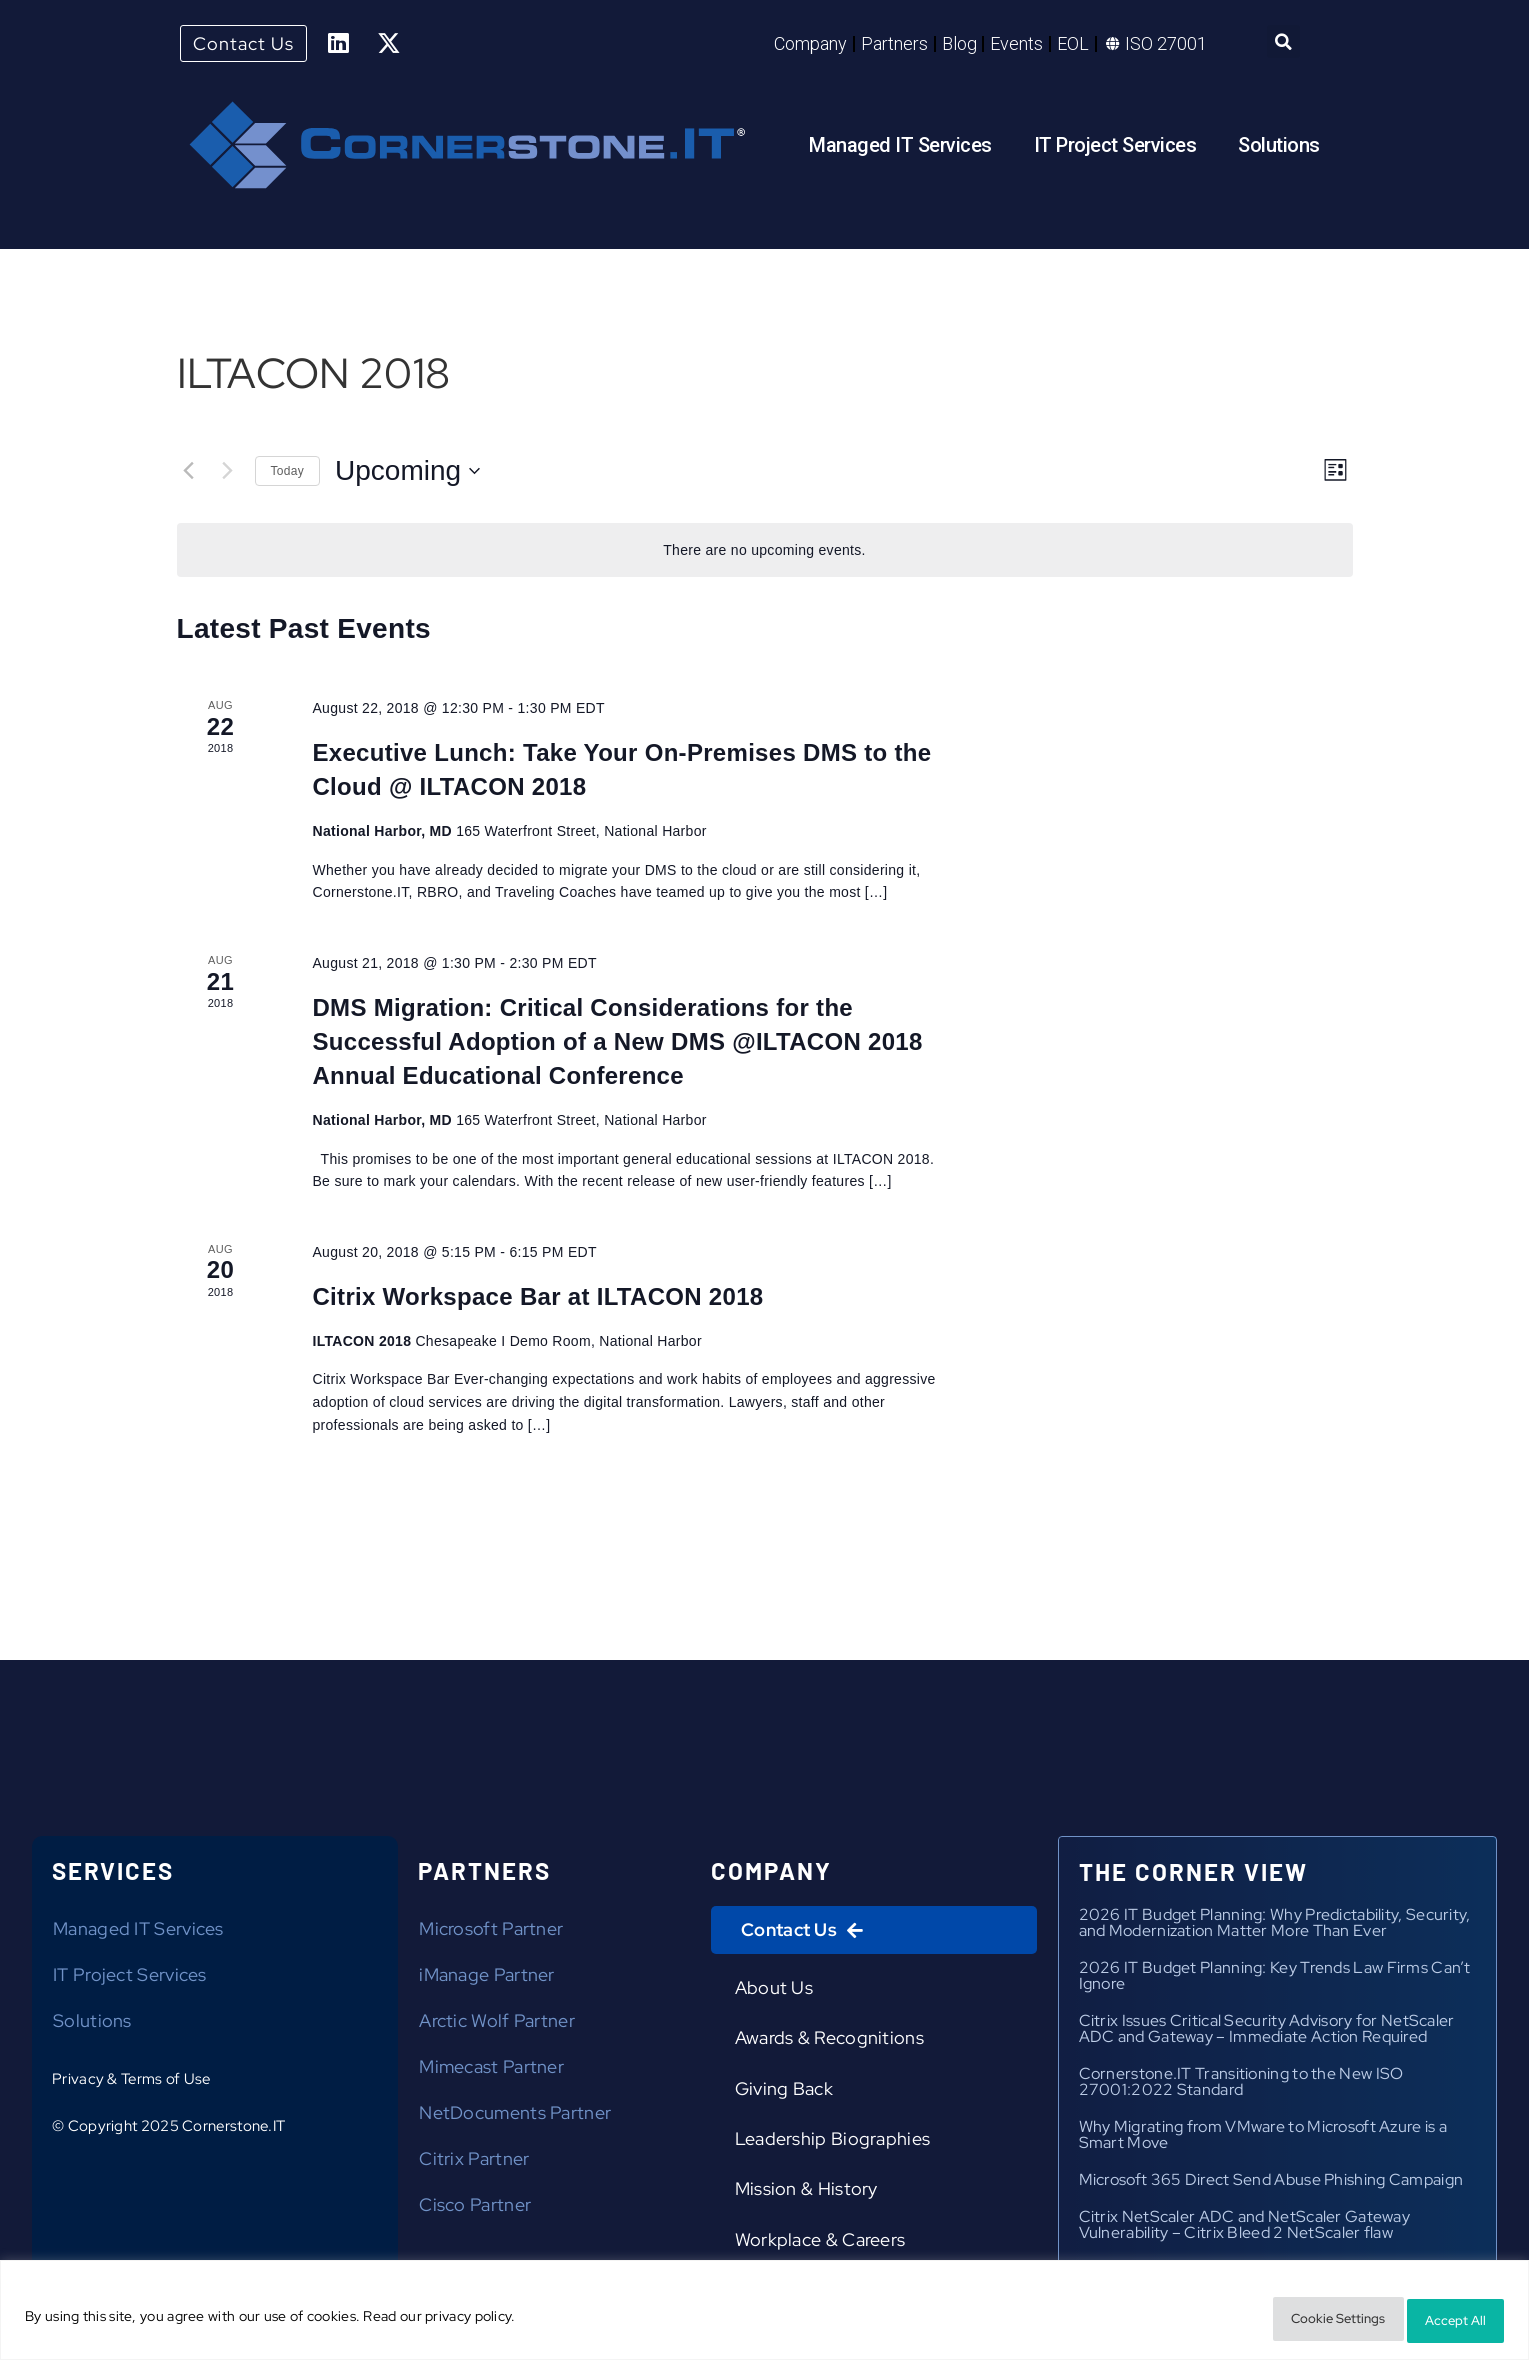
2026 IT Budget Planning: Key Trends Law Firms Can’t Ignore (1275, 1980)
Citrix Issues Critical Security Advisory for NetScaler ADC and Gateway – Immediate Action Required (1267, 2033)
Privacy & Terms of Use (131, 2084)
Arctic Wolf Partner (497, 2025)
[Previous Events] (189, 475)
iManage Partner (487, 1979)
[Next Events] (228, 475)
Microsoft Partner (491, 1933)
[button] (1283, 44)
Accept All (1443, 2321)
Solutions (1279, 149)
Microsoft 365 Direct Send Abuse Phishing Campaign (1271, 2184)
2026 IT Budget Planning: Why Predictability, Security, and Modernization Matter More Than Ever (1275, 1927)
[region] (764, 2314)
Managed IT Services (900, 149)
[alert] (765, 554)
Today (288, 475)
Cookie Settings (1296, 2321)
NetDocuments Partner (515, 2117)
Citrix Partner (474, 2163)
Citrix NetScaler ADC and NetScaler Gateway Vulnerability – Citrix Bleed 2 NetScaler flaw (1245, 2229)
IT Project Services (1115, 149)
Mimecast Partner (491, 2071)
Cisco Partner (475, 2209)
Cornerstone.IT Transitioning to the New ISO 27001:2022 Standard (1241, 2086)
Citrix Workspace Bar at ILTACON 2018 (537, 1300)
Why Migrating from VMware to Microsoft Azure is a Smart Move (1263, 2139)
